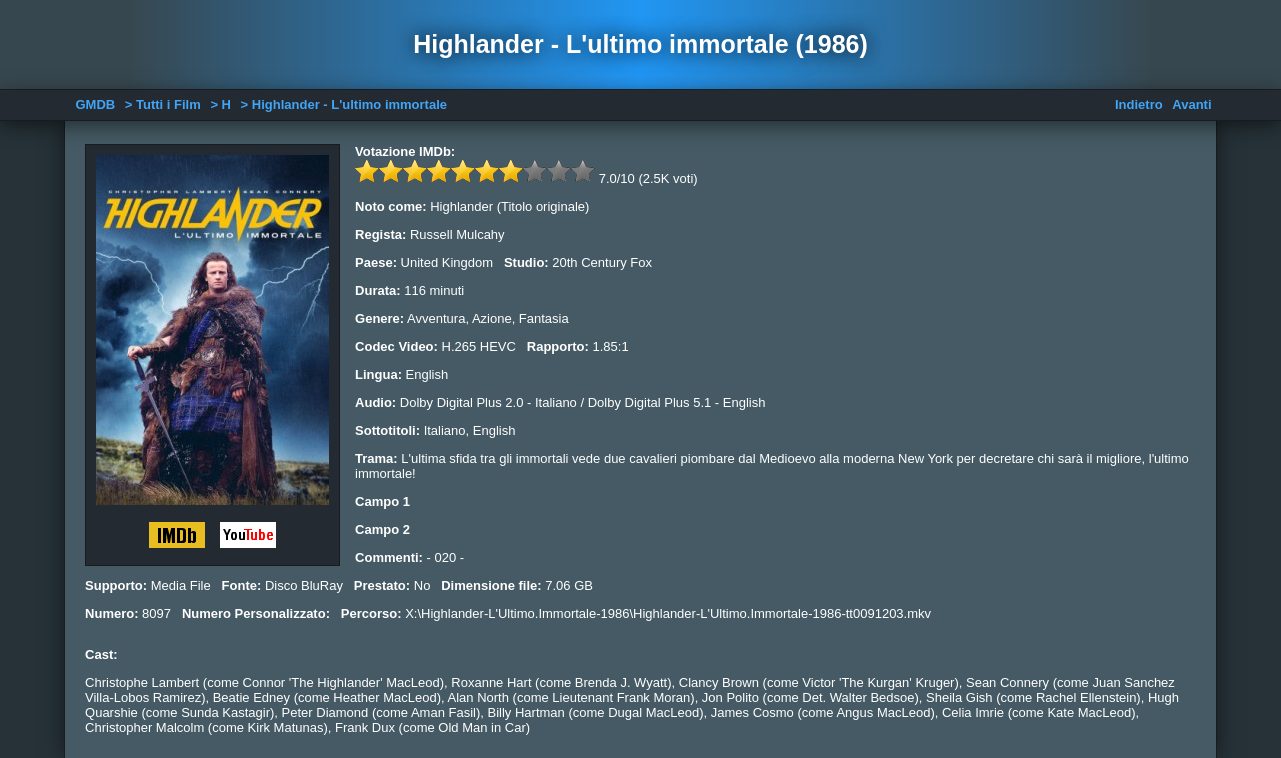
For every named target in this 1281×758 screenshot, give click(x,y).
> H (220, 104)
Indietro (1139, 104)
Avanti (1191, 104)
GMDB (95, 104)
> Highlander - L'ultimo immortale (344, 104)
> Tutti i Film (163, 104)
